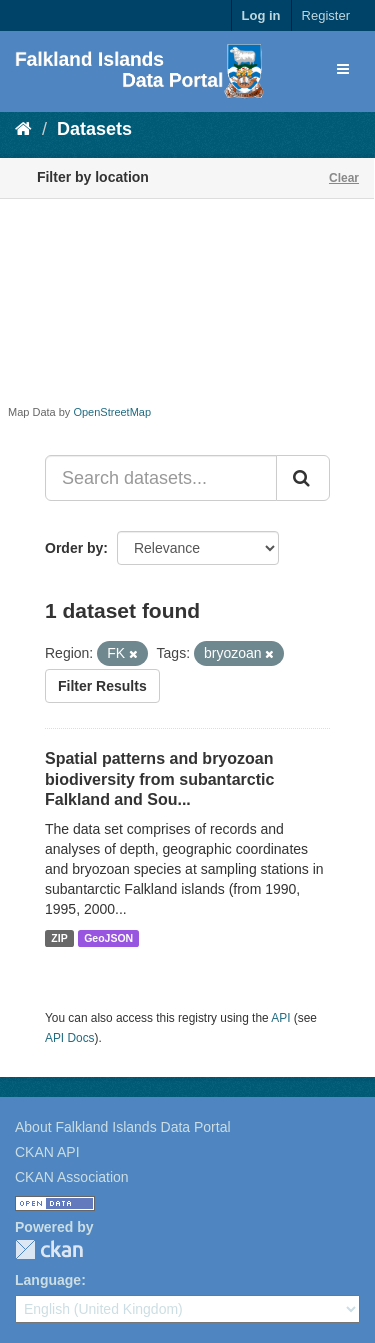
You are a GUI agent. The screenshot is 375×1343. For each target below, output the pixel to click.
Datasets (94, 129)
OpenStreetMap (112, 412)
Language (48, 1280)
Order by (74, 548)
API (280, 1018)
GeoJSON (108, 938)
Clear (344, 178)
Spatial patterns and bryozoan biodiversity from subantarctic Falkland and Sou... (159, 779)
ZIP (59, 938)
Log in (261, 15)
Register (326, 15)
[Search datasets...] (161, 478)
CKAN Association (72, 1177)
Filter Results (102, 686)
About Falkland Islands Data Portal (123, 1127)
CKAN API (47, 1152)
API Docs (70, 1038)
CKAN (49, 1249)
